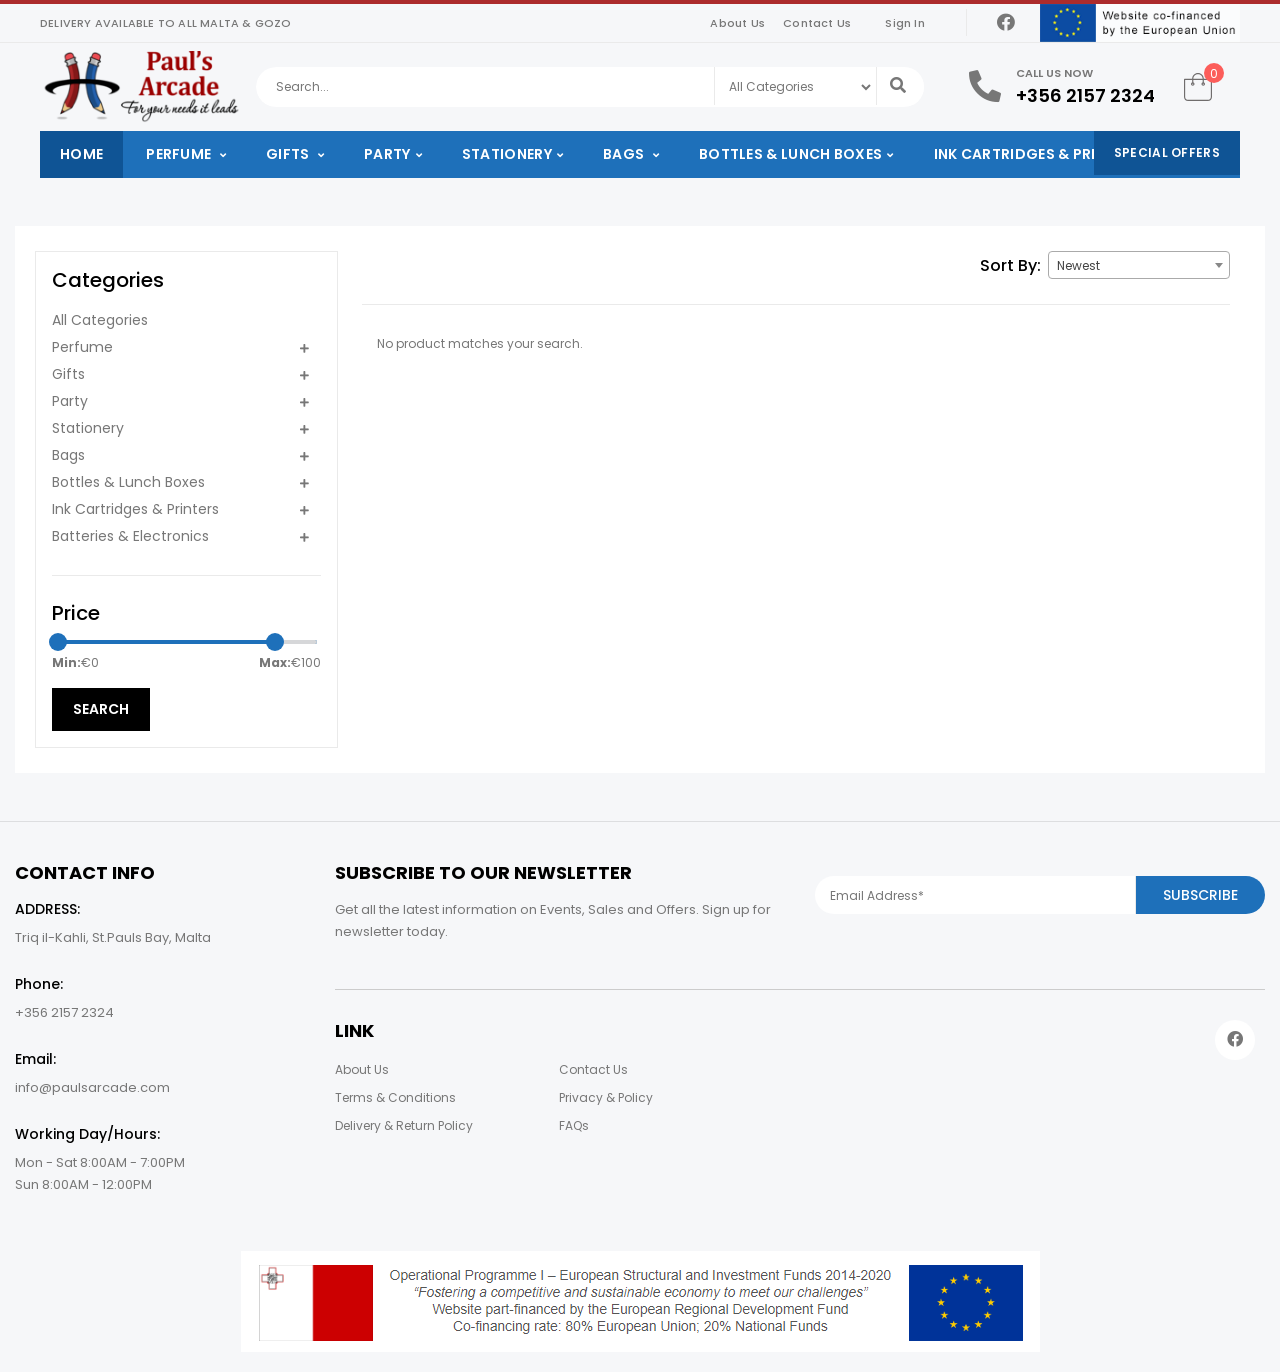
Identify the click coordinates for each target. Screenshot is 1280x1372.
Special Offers (1167, 152)
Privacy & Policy (606, 1097)
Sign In (904, 23)
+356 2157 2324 (1085, 95)
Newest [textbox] (1078, 265)
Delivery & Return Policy (404, 1125)
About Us (737, 23)
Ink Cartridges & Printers (1038, 154)
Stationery (507, 154)
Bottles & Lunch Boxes (790, 154)
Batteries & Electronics (130, 536)
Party (387, 154)
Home (81, 154)
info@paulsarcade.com (92, 1087)
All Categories (100, 320)
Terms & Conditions (395, 1097)
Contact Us (817, 23)
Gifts (289, 154)
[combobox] (1139, 265)
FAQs (574, 1125)
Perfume (180, 154)
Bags (625, 154)
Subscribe (1200, 895)
